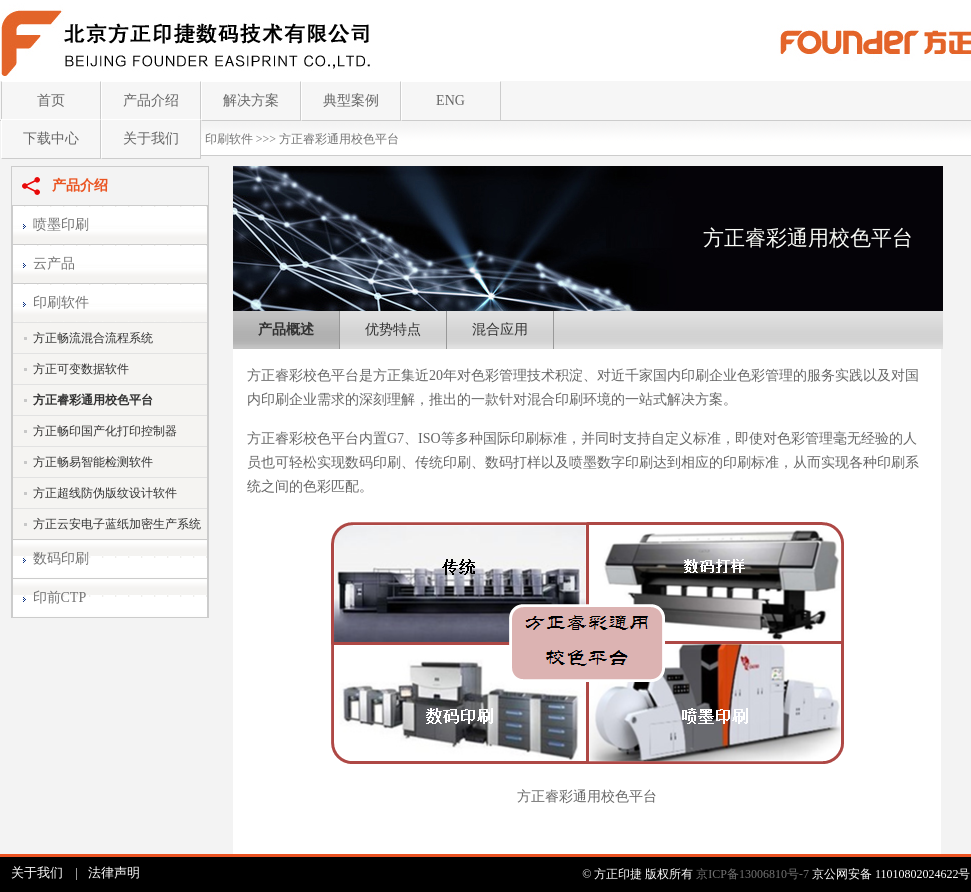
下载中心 (51, 138)
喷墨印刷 (61, 224)
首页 (51, 100)
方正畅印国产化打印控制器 (105, 431)
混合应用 (500, 329)
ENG (450, 100)
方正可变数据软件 (81, 369)
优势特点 (393, 329)
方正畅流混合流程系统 (93, 338)
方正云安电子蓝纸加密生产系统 (117, 524)
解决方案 (251, 100)
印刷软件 (229, 139)
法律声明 (114, 872)
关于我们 (151, 138)
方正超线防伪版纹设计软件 (105, 493)
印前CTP (60, 597)
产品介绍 (151, 100)
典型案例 (351, 100)
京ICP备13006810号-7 (752, 874)
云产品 (54, 263)
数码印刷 (61, 558)
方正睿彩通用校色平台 (339, 139)
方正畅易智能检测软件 (93, 462)
